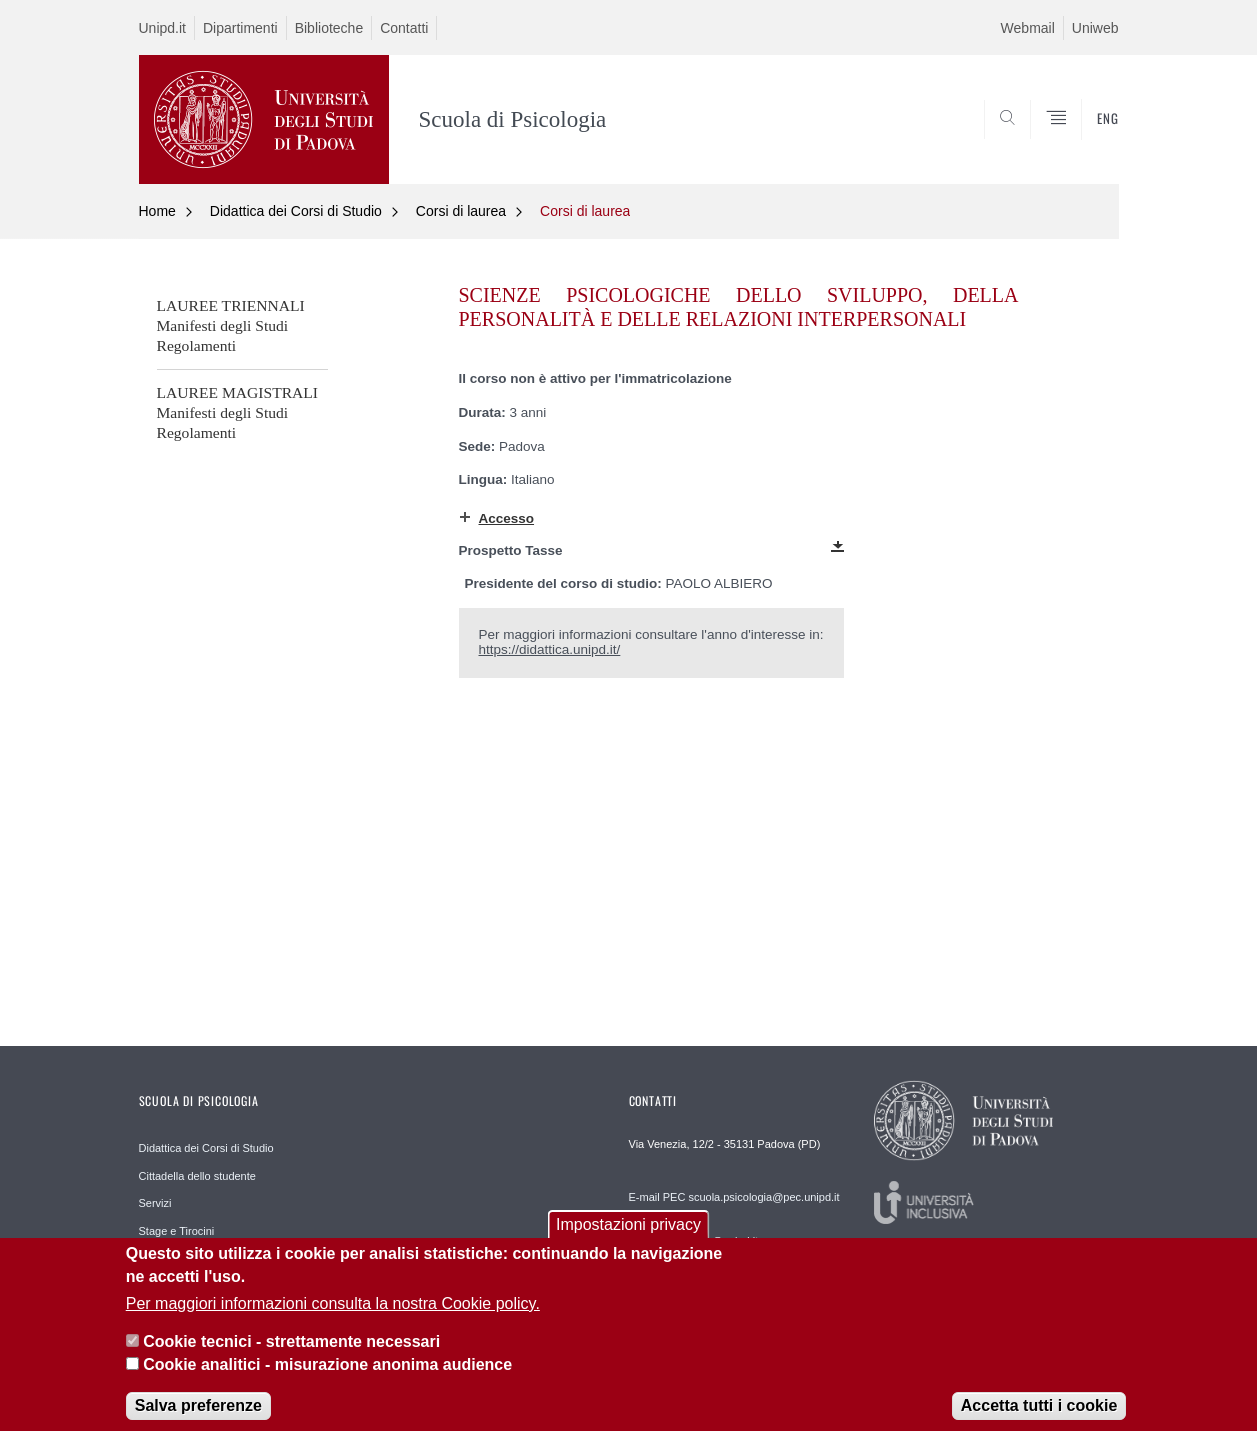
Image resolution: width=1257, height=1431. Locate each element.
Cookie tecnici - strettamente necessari (291, 1355)
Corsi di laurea (461, 211)
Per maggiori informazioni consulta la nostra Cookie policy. (333, 1316)
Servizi (155, 1203)
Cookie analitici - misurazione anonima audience (327, 1377)
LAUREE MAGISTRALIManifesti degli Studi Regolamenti (238, 412)
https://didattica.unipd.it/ (550, 649)
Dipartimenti (240, 28)
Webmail (1028, 28)
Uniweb (1095, 28)
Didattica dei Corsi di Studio (296, 211)
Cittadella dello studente (197, 1176)
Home (157, 211)
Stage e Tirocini (177, 1231)
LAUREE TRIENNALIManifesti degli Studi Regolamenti (231, 325)
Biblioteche (329, 28)
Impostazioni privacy (628, 1237)
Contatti (404, 28)
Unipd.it (162, 28)
